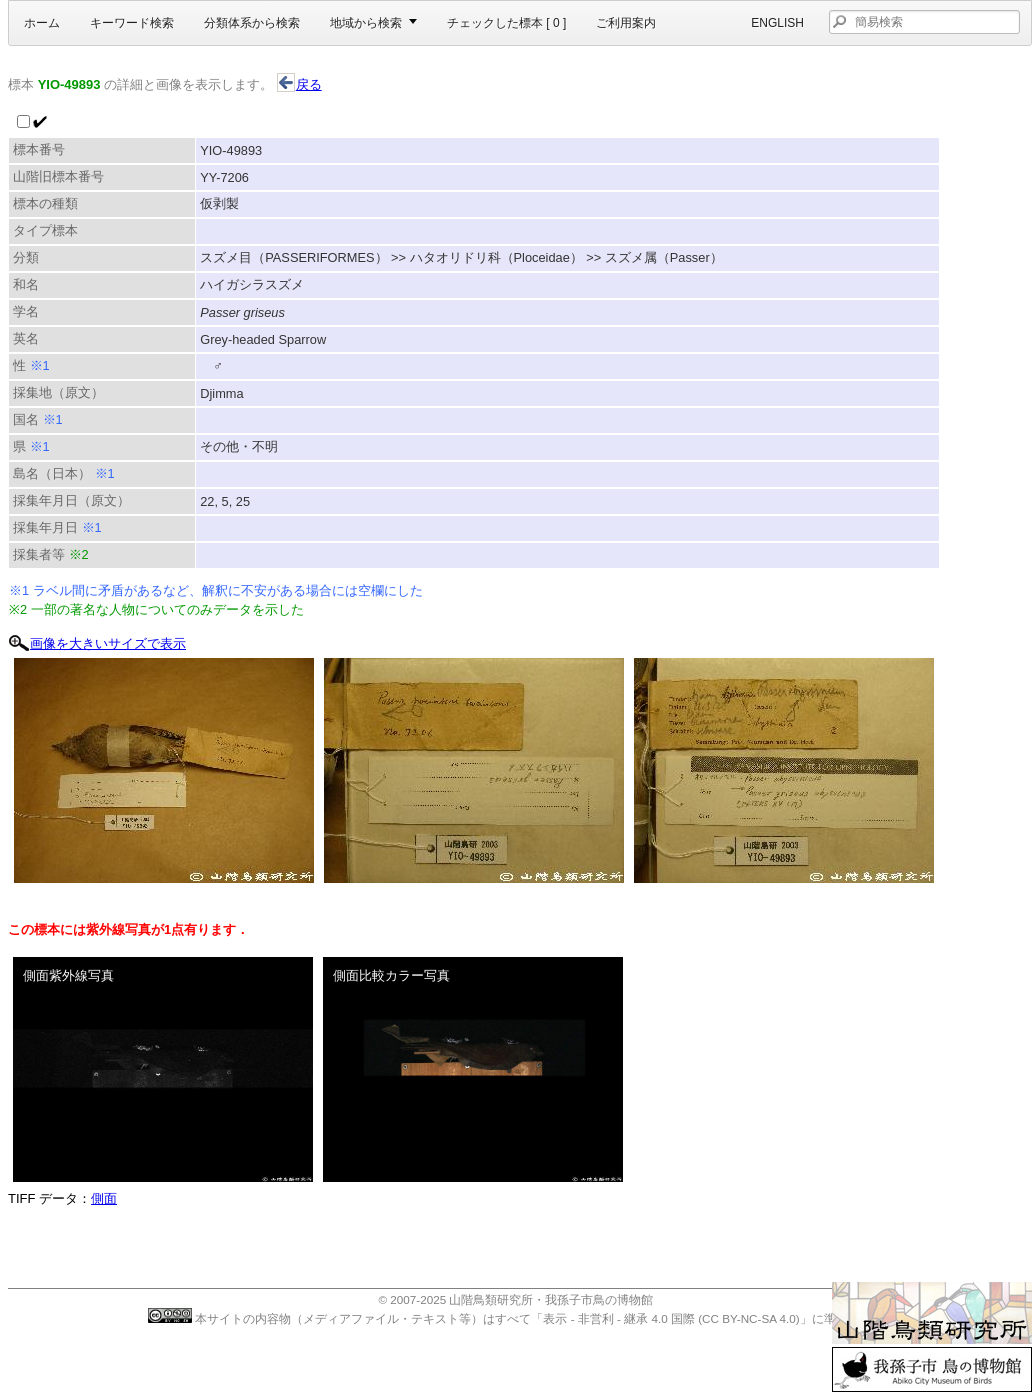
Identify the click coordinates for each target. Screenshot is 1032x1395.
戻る (299, 84)
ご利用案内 (626, 23)
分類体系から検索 (252, 23)
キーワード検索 (132, 23)
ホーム (42, 23)
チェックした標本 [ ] (506, 23)
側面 (104, 1198)
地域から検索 (366, 23)
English (777, 23)
